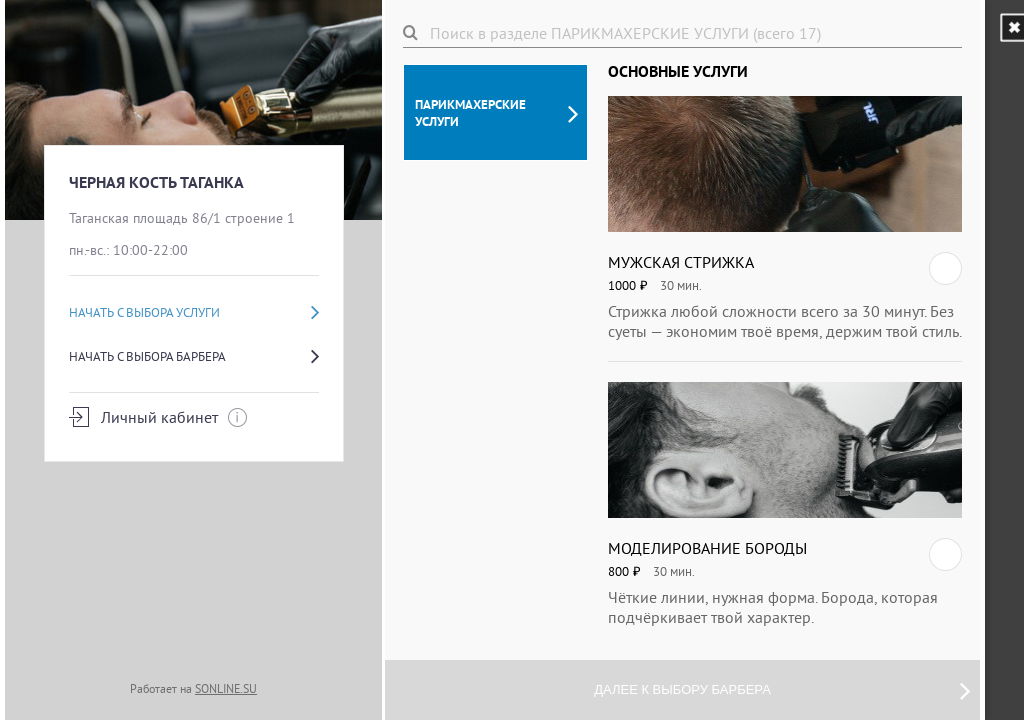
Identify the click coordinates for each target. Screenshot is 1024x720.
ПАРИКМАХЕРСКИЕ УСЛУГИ (496, 113)
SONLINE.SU (226, 688)
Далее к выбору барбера (782, 690)
